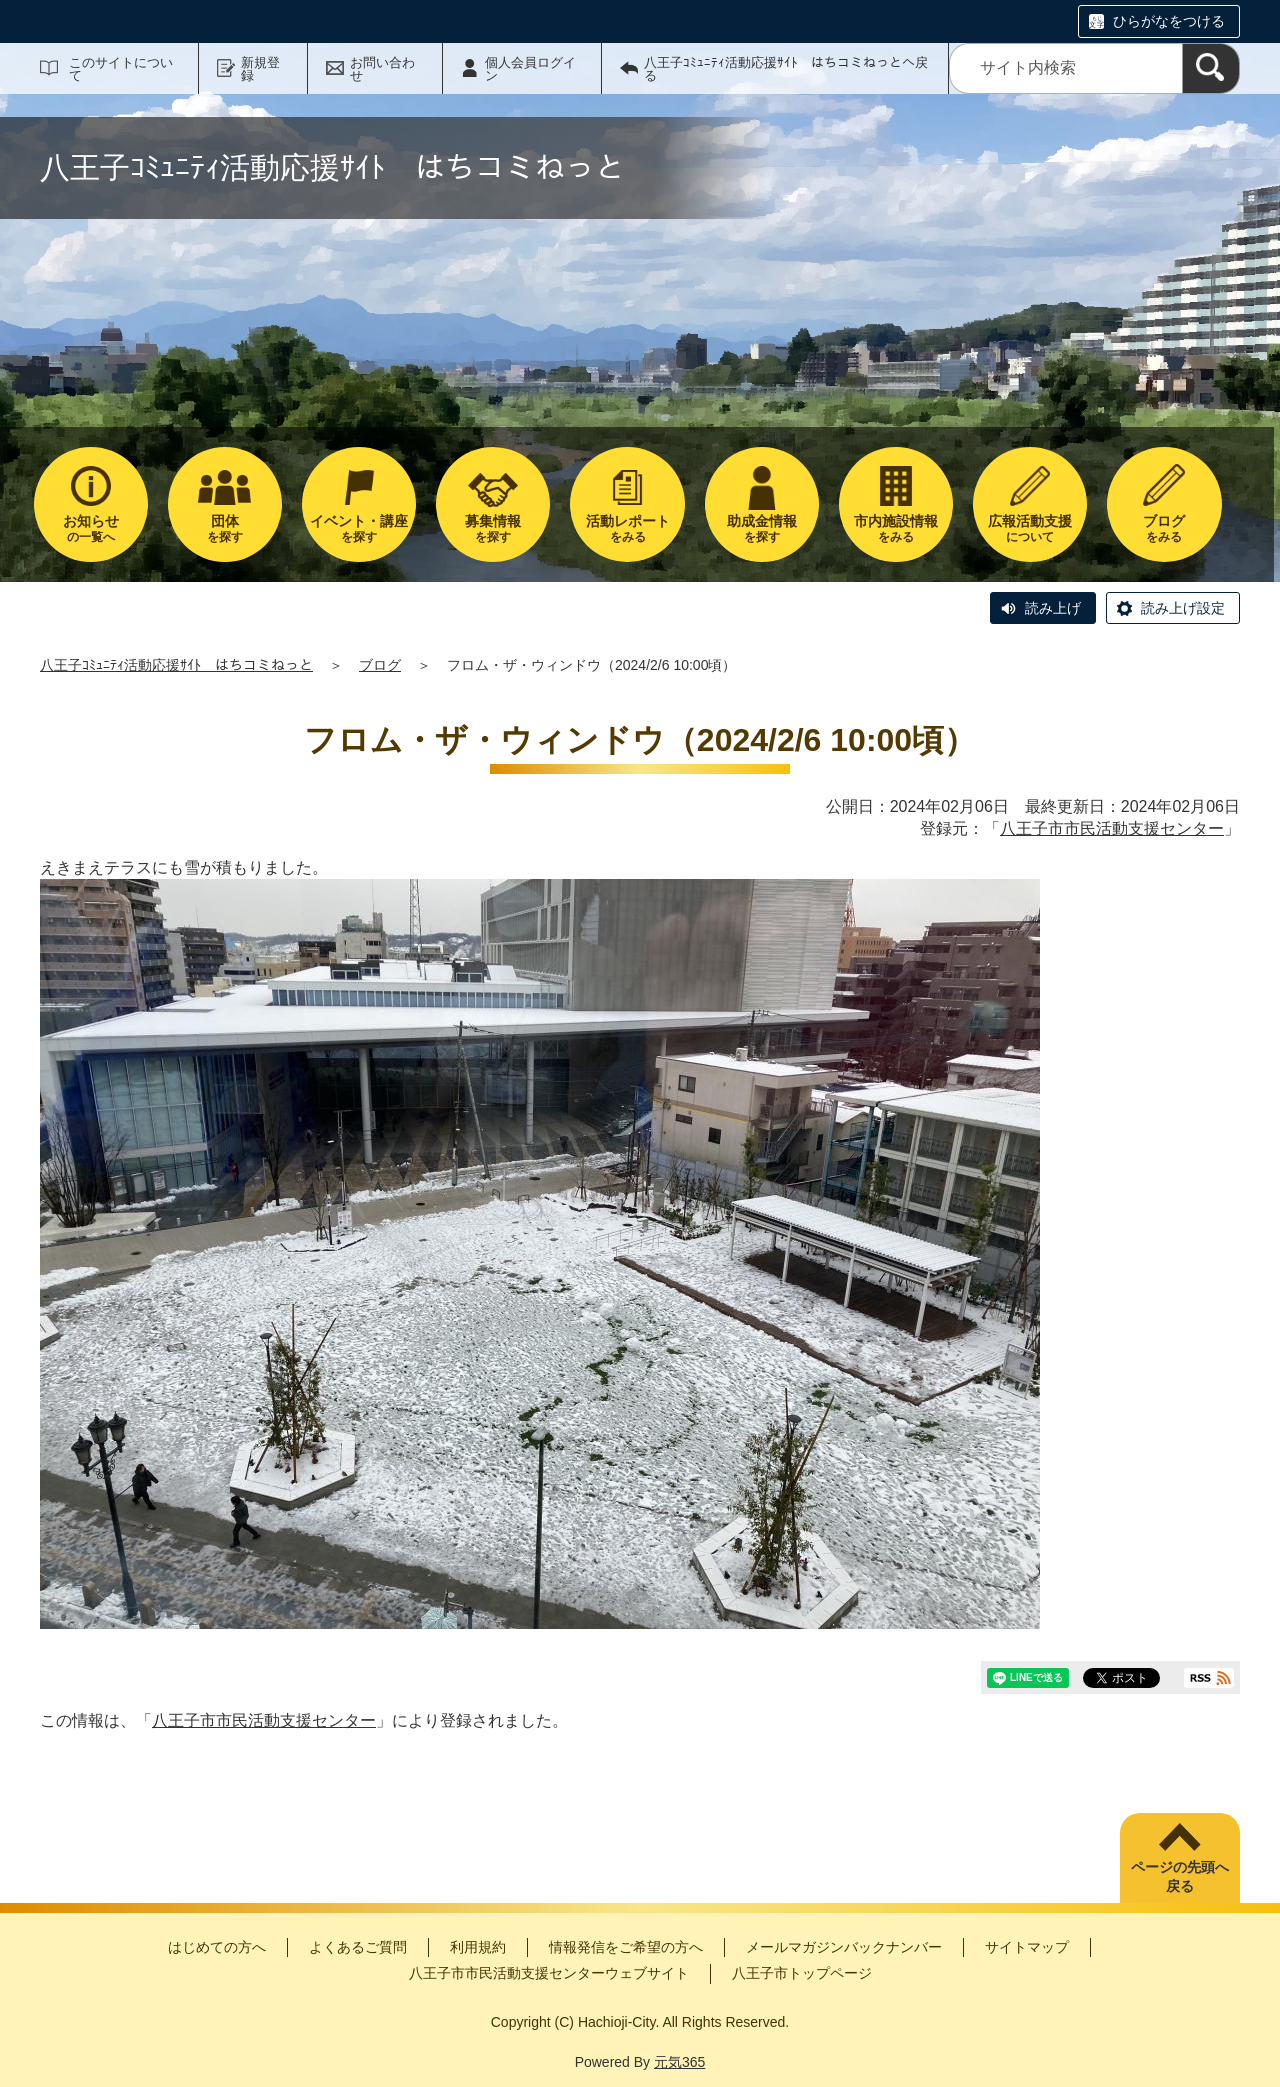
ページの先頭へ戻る (1180, 1877)
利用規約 (478, 1947)
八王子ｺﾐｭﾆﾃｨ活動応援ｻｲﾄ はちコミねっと (176, 665)
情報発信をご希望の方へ (626, 1947)
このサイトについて (121, 69)
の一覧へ (91, 528)
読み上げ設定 (1183, 608)
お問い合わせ (382, 69)
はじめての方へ (217, 1947)
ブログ (380, 665)
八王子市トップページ (802, 1973)
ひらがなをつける (1169, 21)
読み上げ (1053, 608)
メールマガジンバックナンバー (844, 1947)
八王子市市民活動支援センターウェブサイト (549, 1973)
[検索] (1211, 68)
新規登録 (260, 69)
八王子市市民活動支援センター (1112, 828)
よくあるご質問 (358, 1947)
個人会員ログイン (530, 69)
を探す (225, 528)
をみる (627, 528)
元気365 (679, 2062)
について (1030, 528)
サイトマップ (1027, 1947)
